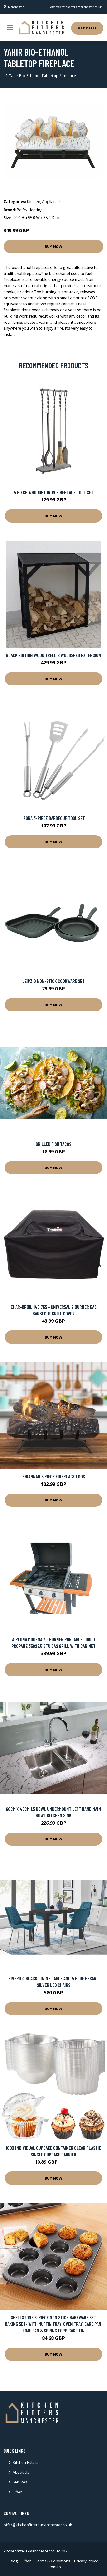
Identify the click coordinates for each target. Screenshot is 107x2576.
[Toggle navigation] (10, 27)
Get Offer (87, 28)
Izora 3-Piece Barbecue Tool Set (53, 818)
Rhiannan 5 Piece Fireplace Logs (53, 1476)
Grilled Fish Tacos (53, 1144)
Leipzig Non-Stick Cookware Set (53, 981)
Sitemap (53, 2567)
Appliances (51, 201)
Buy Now (53, 246)
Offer (17, 2492)
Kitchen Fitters (25, 2462)
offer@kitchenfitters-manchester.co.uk (76, 7)
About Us (21, 2472)
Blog (14, 2561)
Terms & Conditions (52, 2561)
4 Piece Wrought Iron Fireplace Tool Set (53, 492)
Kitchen (33, 201)
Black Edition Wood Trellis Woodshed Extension (53, 655)
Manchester (16, 7)
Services (20, 2482)
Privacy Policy (86, 2561)
